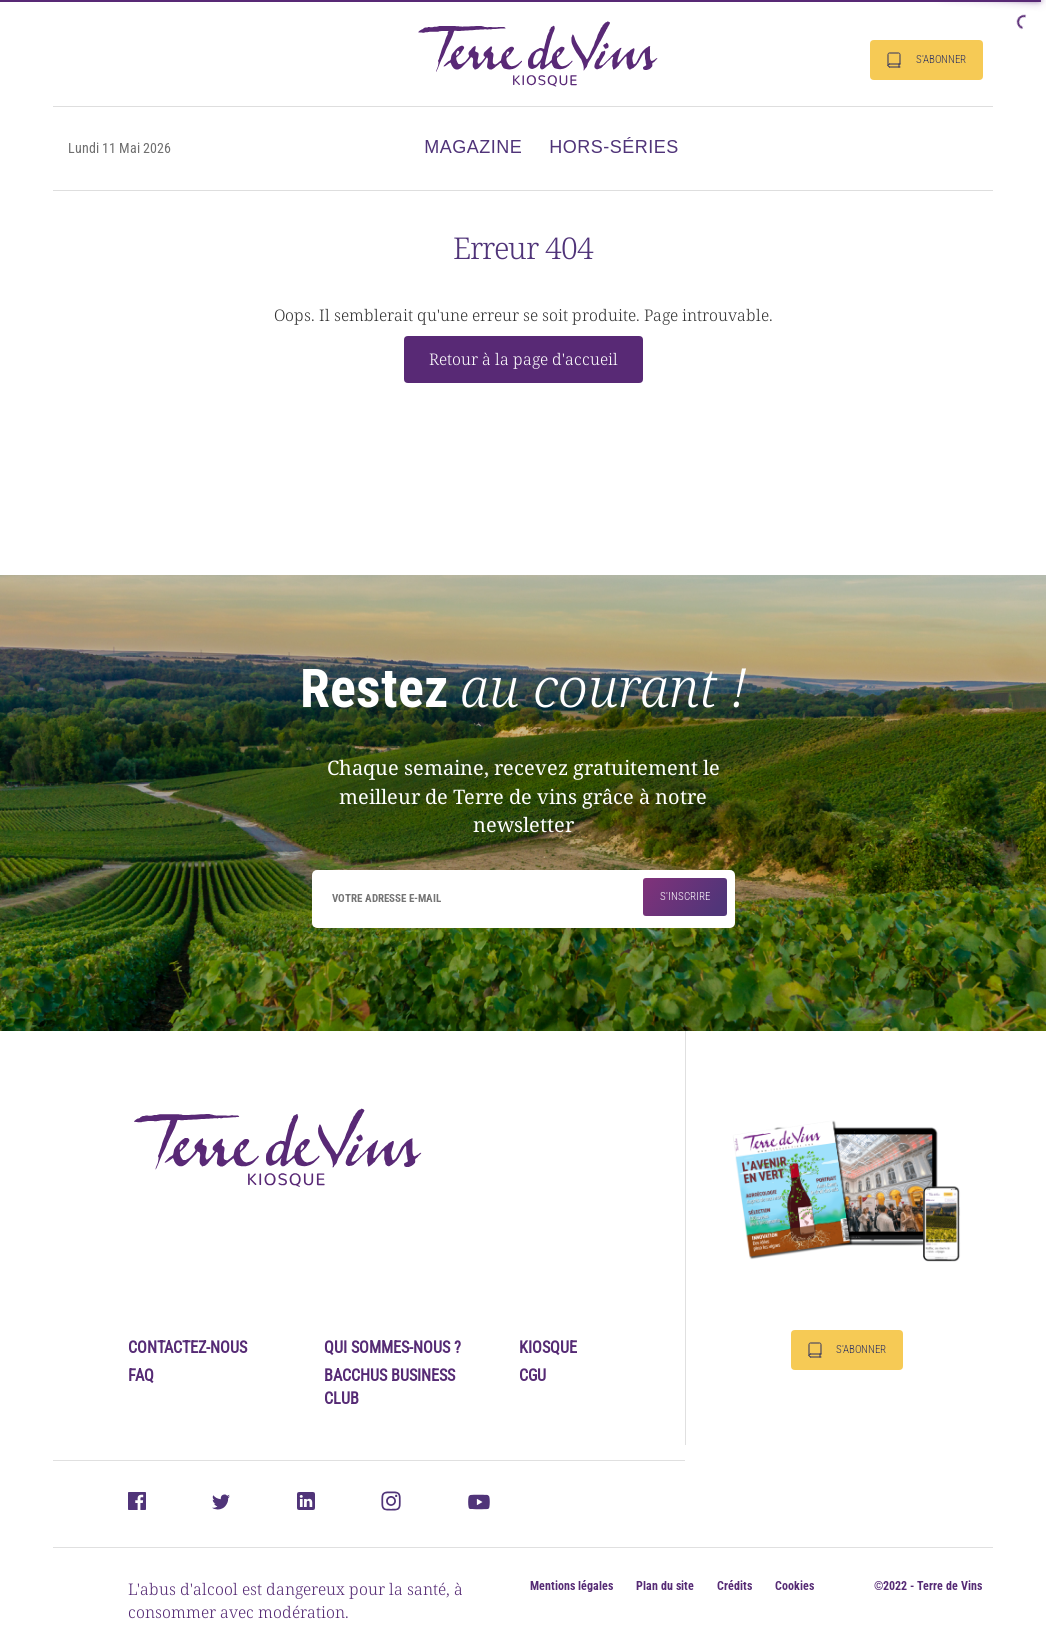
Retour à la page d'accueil (523, 359)
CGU (532, 1375)
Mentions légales (571, 1586)
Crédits (734, 1586)
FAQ (141, 1375)
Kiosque (548, 1347)
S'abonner (926, 60)
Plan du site (665, 1586)
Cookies (794, 1586)
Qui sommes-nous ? (392, 1347)
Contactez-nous (187, 1347)
